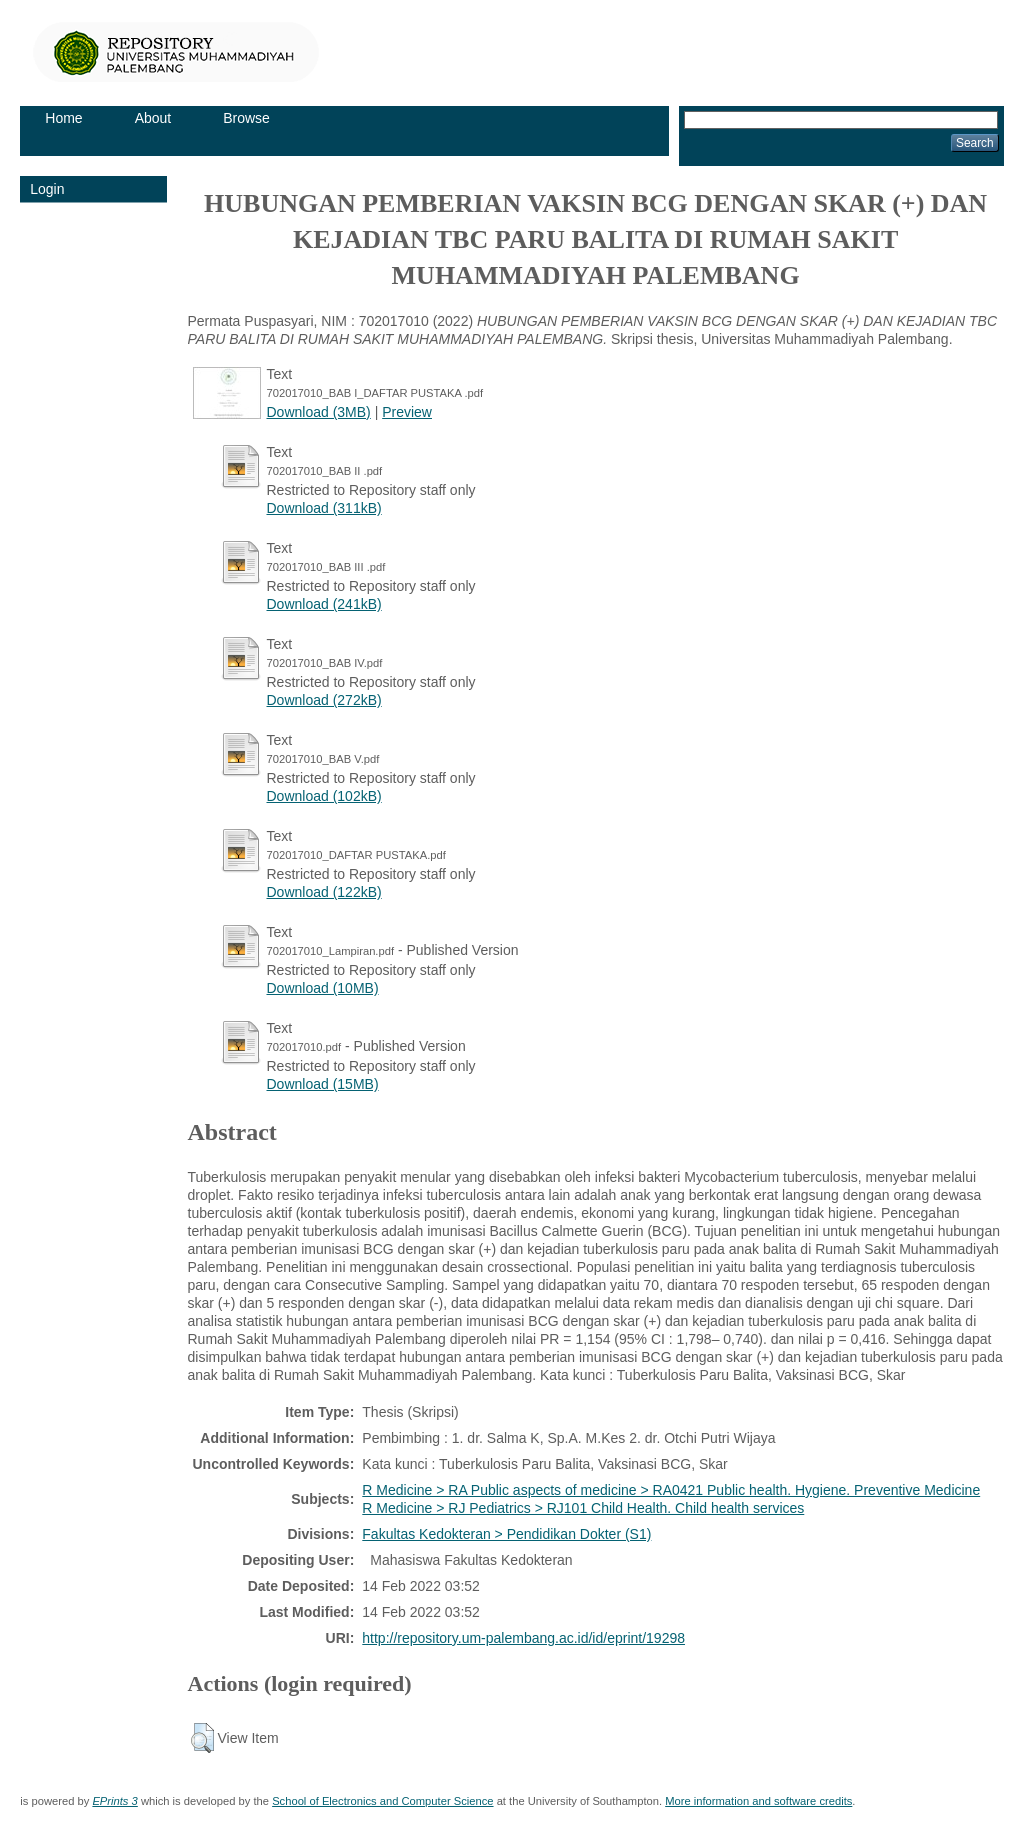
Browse (246, 118)
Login (47, 189)
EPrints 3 (114, 1801)
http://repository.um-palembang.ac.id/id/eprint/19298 (523, 1638)
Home (63, 118)
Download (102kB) (324, 796)
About (153, 118)
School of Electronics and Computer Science (382, 1801)
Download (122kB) (324, 892)
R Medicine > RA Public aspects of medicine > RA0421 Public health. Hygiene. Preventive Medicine (671, 1490)
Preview (407, 412)
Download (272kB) (324, 700)
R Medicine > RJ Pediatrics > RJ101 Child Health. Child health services (583, 1508)
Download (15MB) (323, 1084)
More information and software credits (758, 1801)
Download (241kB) (324, 604)
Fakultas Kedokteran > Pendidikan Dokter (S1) (506, 1534)
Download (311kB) (324, 508)
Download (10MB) (323, 988)
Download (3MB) (319, 412)
